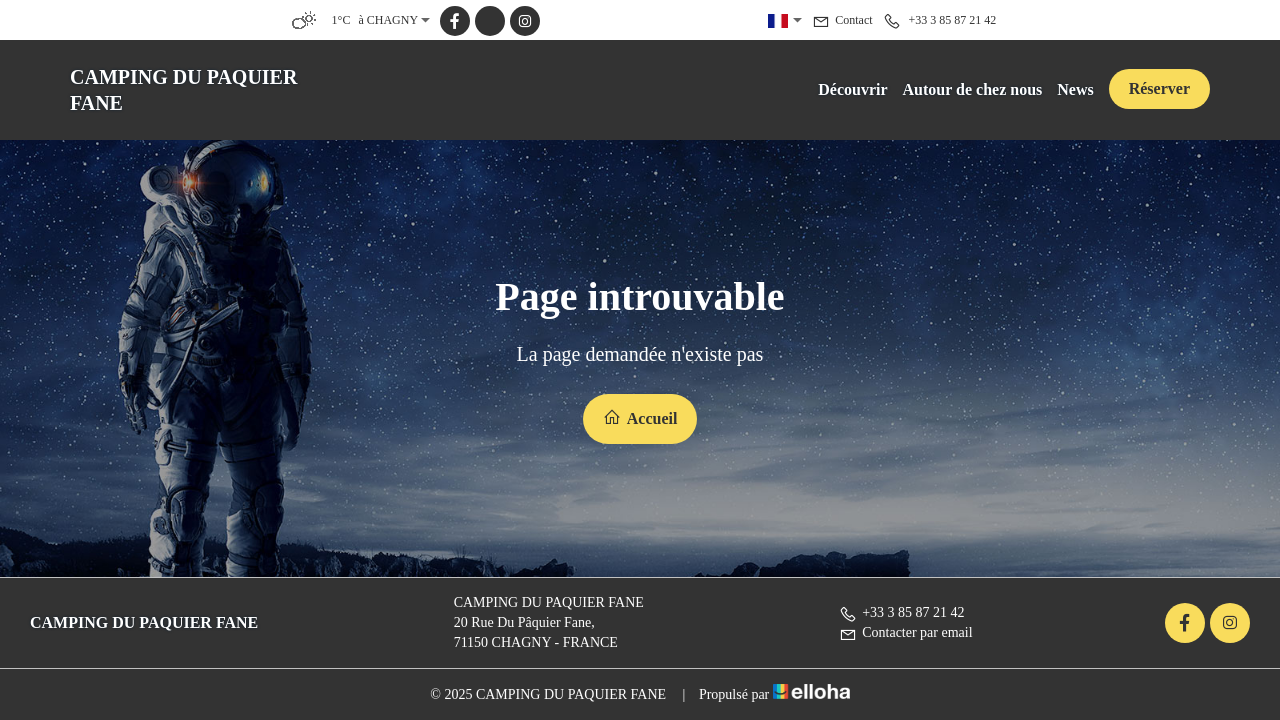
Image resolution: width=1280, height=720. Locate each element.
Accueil (640, 417)
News (1075, 89)
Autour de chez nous (973, 89)
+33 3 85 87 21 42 (901, 612)
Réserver (1159, 88)
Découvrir (852, 89)
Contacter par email (905, 632)
